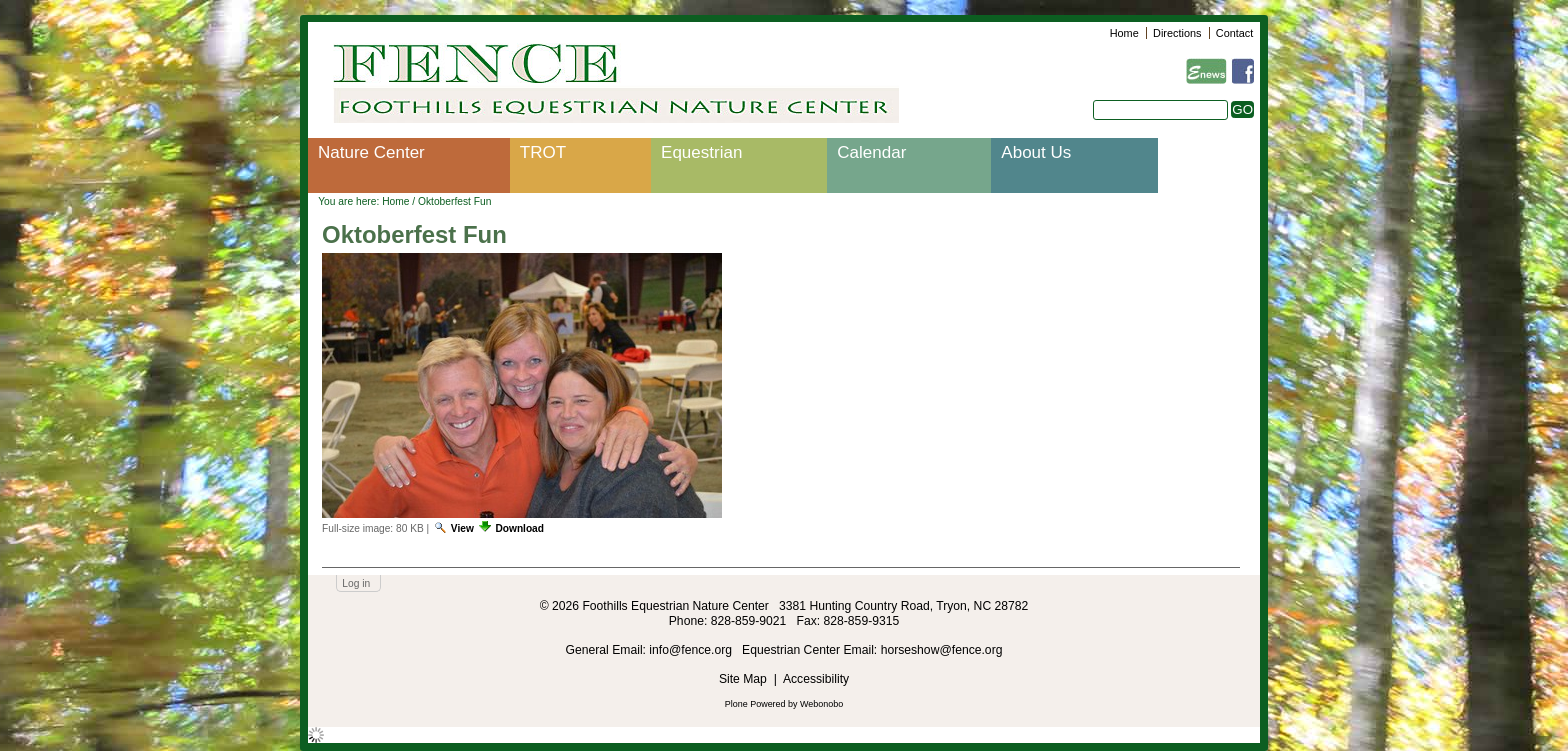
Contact (1234, 33)
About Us (1036, 152)
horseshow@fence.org (942, 650)
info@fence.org (692, 650)
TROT (543, 152)
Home (1124, 33)
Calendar (871, 152)
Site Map (743, 679)
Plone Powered (755, 704)
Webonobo (821, 704)
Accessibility (816, 679)
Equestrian (701, 152)
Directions (1177, 33)
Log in (356, 583)
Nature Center (371, 152)
